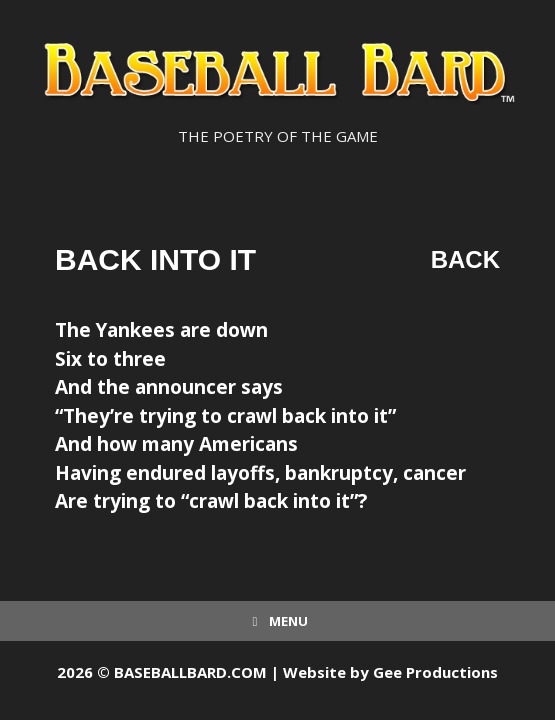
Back (465, 259)
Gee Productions (435, 672)
